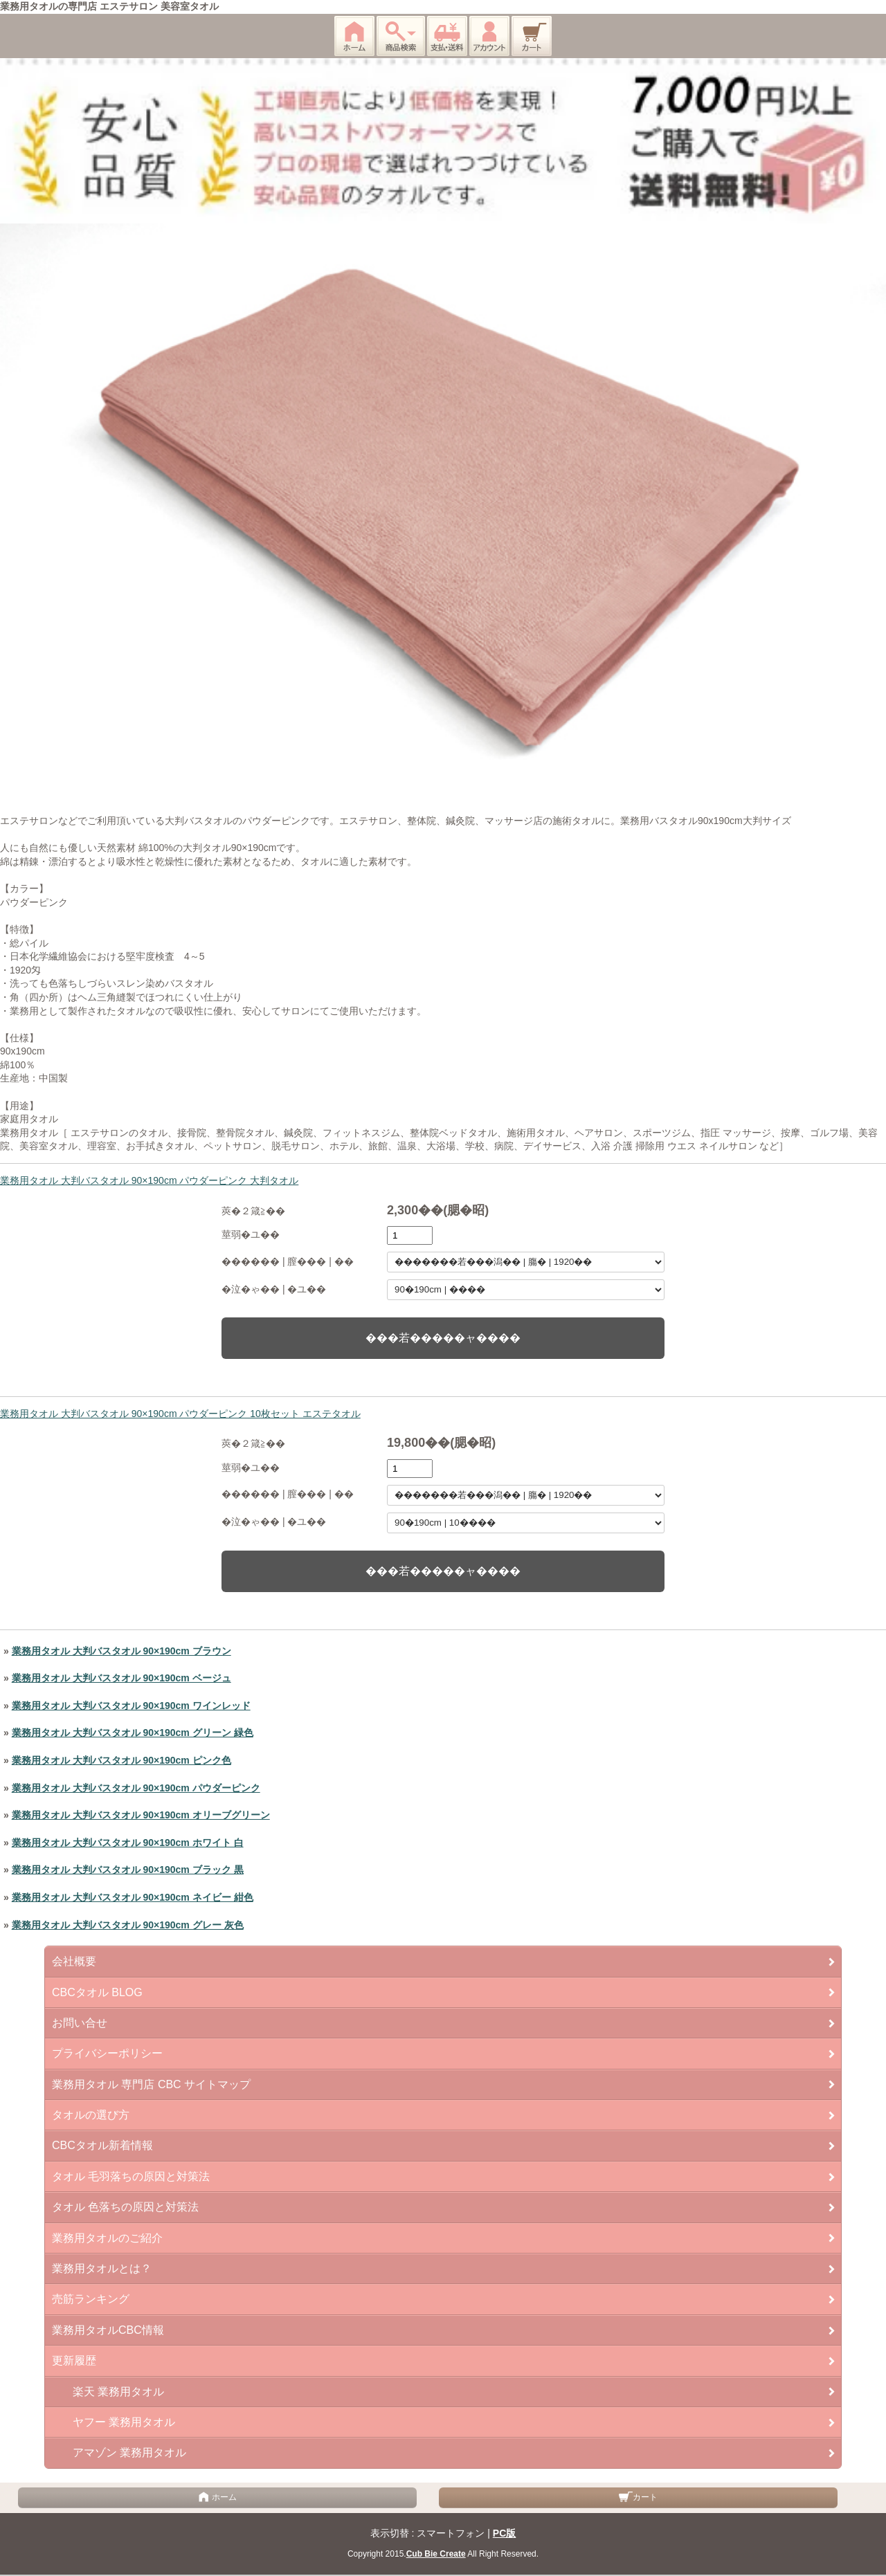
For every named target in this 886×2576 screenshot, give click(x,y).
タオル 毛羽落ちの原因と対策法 (131, 2176)
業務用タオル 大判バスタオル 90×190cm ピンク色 (121, 1760)
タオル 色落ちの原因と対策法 (125, 2207)
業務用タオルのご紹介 (107, 2238)
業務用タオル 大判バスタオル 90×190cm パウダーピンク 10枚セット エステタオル (180, 1413)
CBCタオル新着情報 (102, 2145)
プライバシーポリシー (107, 2053)
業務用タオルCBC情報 (108, 2330)
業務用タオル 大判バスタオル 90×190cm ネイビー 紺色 (132, 1897)
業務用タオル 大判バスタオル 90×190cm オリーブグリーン (141, 1814)
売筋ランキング (90, 2299)
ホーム (217, 2497)
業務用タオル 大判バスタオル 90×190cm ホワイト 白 (128, 1842)
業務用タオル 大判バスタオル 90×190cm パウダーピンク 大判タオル (149, 1180)
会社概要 (74, 1961)
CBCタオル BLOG (97, 1992)
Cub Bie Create (436, 2554)
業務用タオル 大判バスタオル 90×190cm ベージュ (121, 1677)
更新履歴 (74, 2360)
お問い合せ (79, 2023)
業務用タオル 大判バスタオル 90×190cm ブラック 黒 (128, 1869)
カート (638, 2497)
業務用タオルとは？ (102, 2268)
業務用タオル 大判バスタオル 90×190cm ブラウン (121, 1650)
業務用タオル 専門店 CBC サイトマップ (151, 2084)
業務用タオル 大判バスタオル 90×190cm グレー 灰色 (128, 1924)
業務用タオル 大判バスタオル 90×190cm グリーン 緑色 (132, 1732)
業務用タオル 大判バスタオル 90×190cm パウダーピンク (136, 1787)
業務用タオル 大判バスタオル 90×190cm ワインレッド (131, 1705)
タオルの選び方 (90, 2115)
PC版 (504, 2533)
